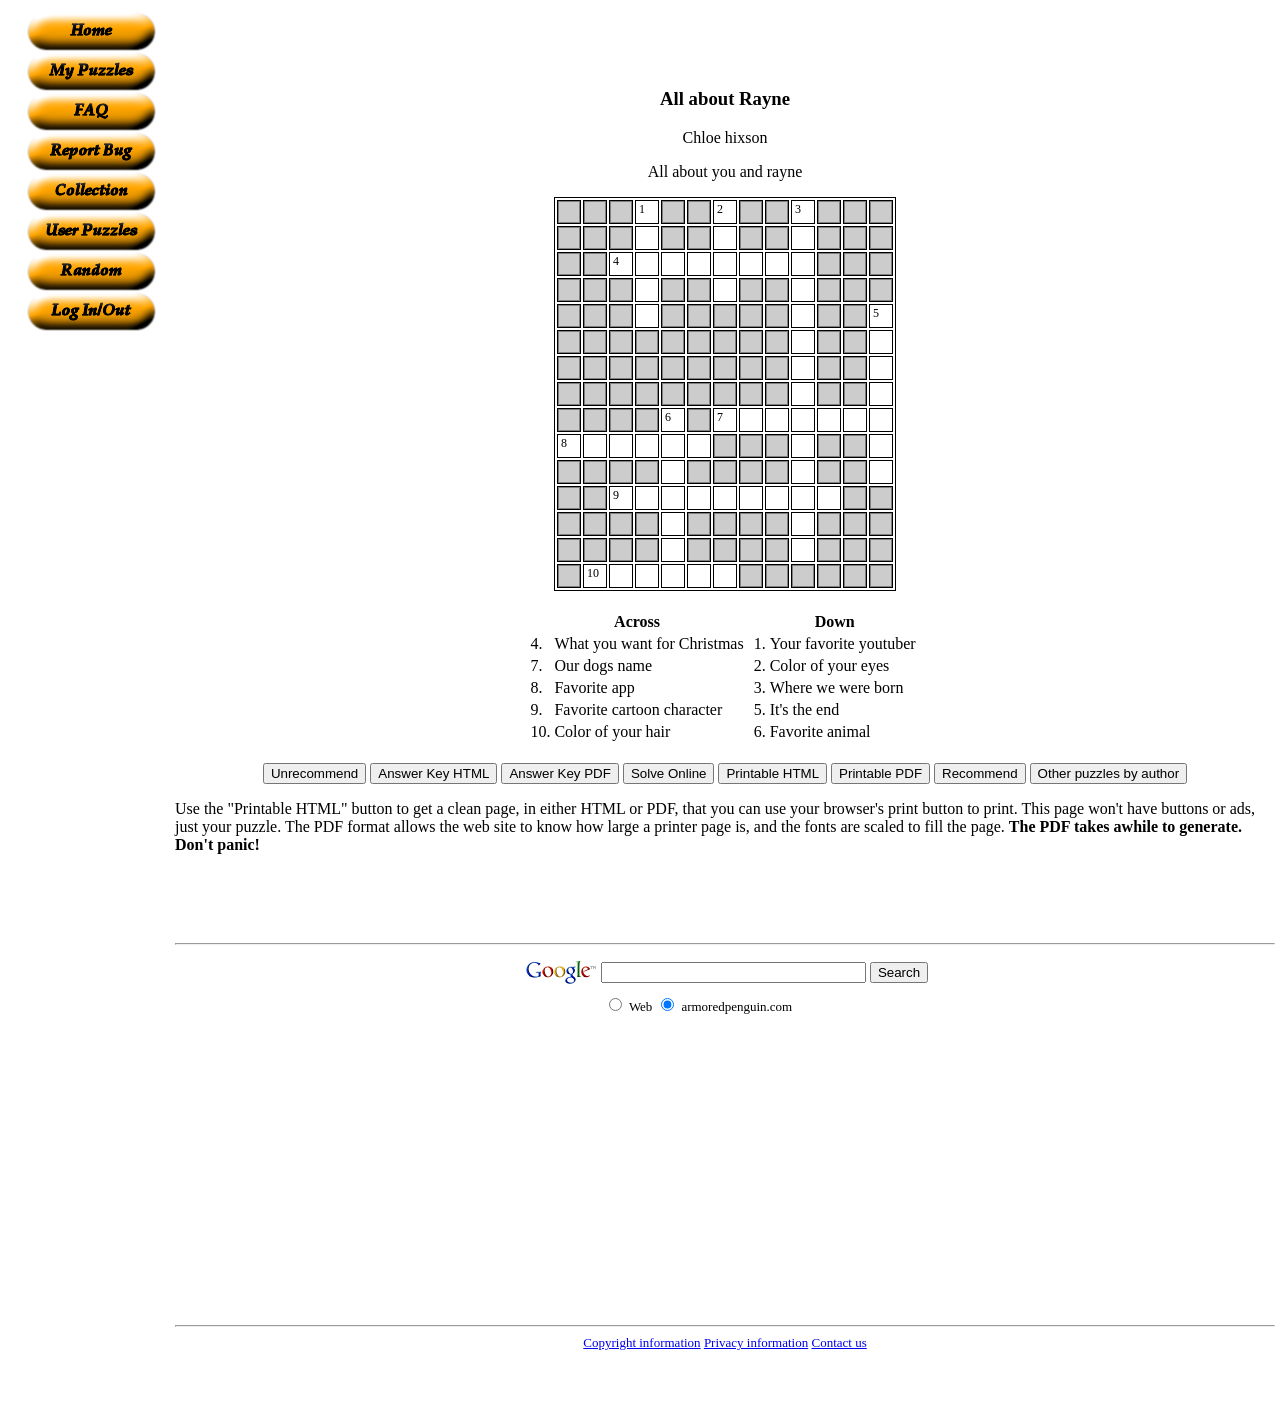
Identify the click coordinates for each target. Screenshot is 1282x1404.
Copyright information (641, 1342)
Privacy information (756, 1342)
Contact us (838, 1342)
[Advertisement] (91, 631)
